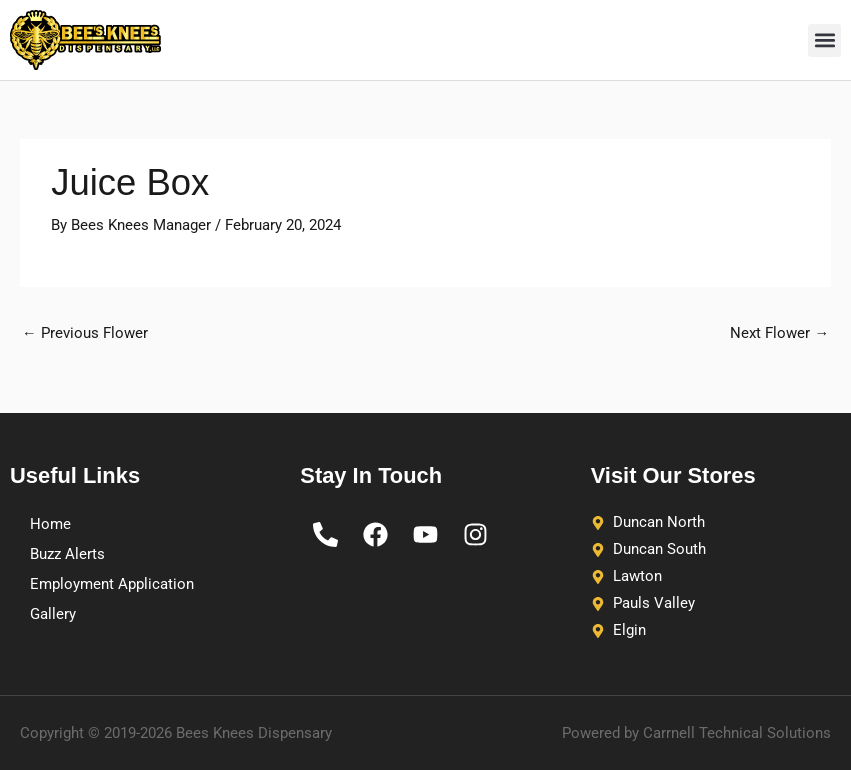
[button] (824, 40)
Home (50, 524)
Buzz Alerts (67, 554)
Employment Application (112, 584)
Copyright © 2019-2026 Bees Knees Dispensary (176, 733)
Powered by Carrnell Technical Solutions (696, 733)
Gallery (53, 614)
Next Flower (779, 333)
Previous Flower (85, 333)
